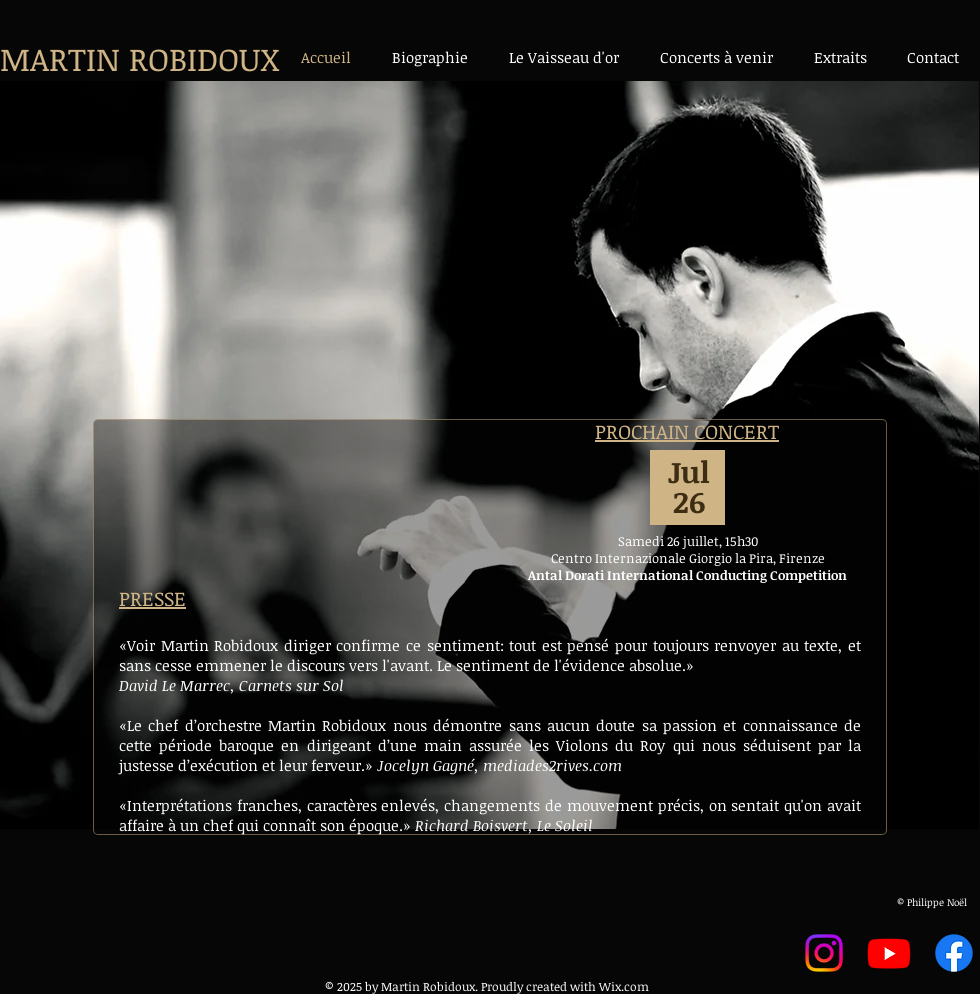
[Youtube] (889, 953)
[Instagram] (824, 953)
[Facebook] (954, 953)
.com (635, 986)
